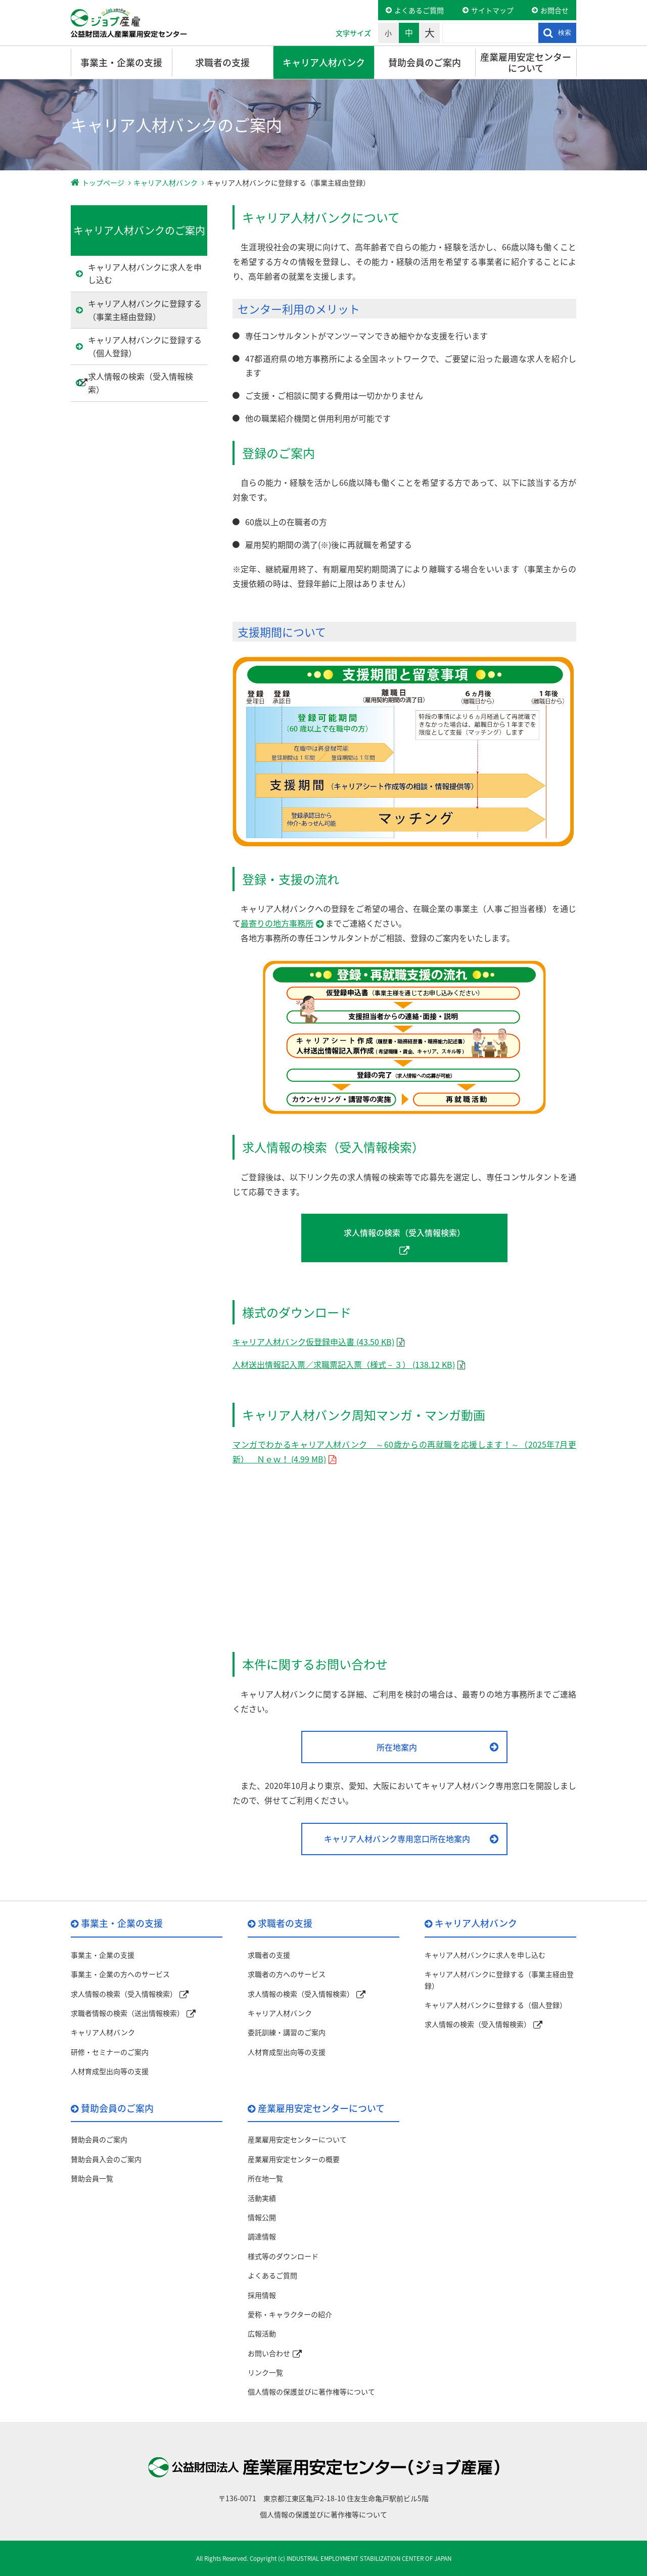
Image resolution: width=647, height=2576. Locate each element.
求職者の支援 (222, 62)
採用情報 (262, 2295)
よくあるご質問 (419, 10)
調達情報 (262, 2236)
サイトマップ (492, 10)
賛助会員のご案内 (424, 62)
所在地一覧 (265, 2178)
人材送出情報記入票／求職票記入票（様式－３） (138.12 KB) (344, 1364)
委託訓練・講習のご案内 (287, 2032)
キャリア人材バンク (324, 62)
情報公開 (262, 2217)
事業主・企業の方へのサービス (120, 1974)
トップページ (103, 182)
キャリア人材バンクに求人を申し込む (145, 273)
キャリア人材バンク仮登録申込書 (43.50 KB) (313, 1342)
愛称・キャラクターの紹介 (290, 2314)
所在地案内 (397, 1747)
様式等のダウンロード (283, 2256)
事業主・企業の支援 (121, 62)
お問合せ (554, 10)
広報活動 (262, 2333)
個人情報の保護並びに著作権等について (311, 2391)
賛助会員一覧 (92, 2178)
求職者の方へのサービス (287, 1974)
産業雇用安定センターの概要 (294, 2159)
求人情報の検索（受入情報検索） (404, 1232)
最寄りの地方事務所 (277, 923)
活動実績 (262, 2198)
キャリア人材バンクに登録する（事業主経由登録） (145, 310)
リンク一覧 (265, 2372)
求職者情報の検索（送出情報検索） (127, 2013)
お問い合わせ (269, 2353)
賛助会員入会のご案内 (106, 2159)
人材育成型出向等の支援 (110, 2071)
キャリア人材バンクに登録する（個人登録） (145, 346)
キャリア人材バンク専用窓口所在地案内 (397, 1838)
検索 (564, 32)
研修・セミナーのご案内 (110, 2052)
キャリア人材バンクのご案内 (139, 230)
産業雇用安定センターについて (525, 62)
